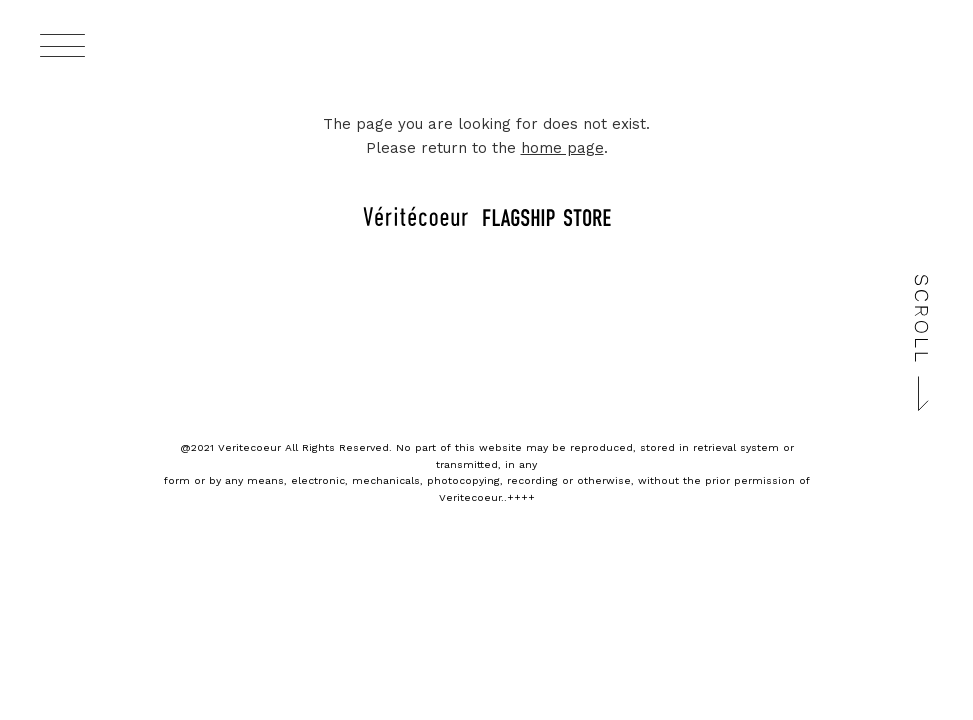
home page (562, 148)
